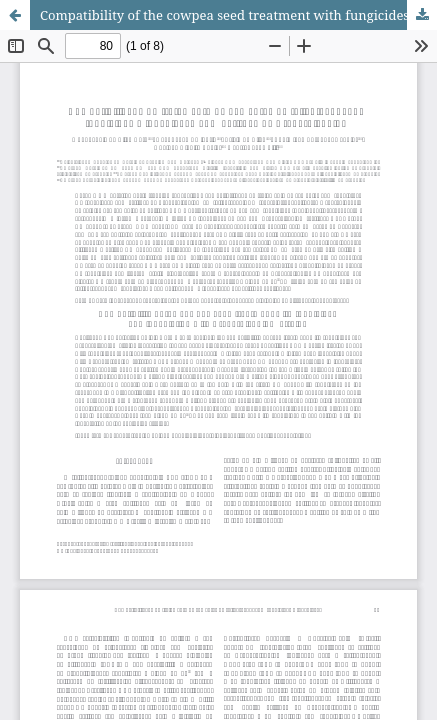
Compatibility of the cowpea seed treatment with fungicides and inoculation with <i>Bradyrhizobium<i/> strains (238, 15)
